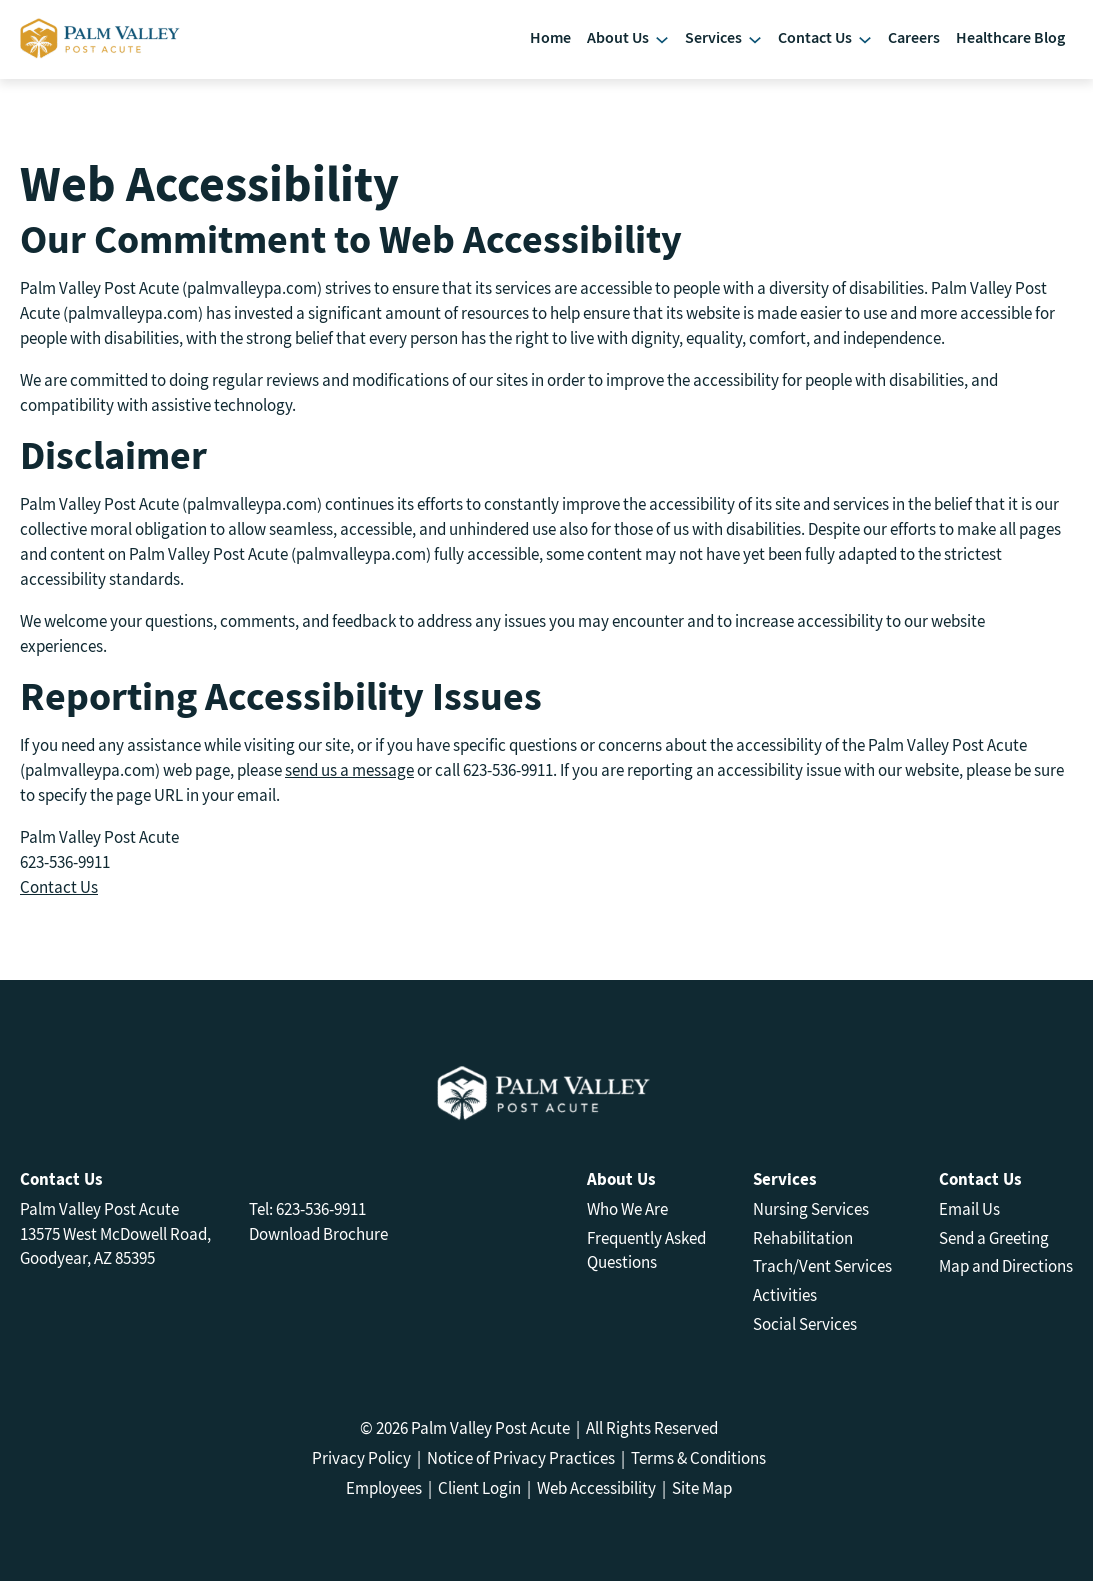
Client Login (479, 1493)
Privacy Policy (361, 1463)
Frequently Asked (646, 1243)
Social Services (805, 1330)
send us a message (349, 776)
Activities (785, 1301)
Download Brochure (318, 1239)
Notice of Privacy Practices (521, 1463)
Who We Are (627, 1214)
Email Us (969, 1214)
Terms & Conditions (698, 1463)
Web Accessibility (596, 1493)
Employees (384, 1493)
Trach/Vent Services (822, 1272)
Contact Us (59, 892)
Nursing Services (811, 1214)
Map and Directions (1006, 1272)
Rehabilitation (803, 1243)
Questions (622, 1268)
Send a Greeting (994, 1243)
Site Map (702, 1493)
